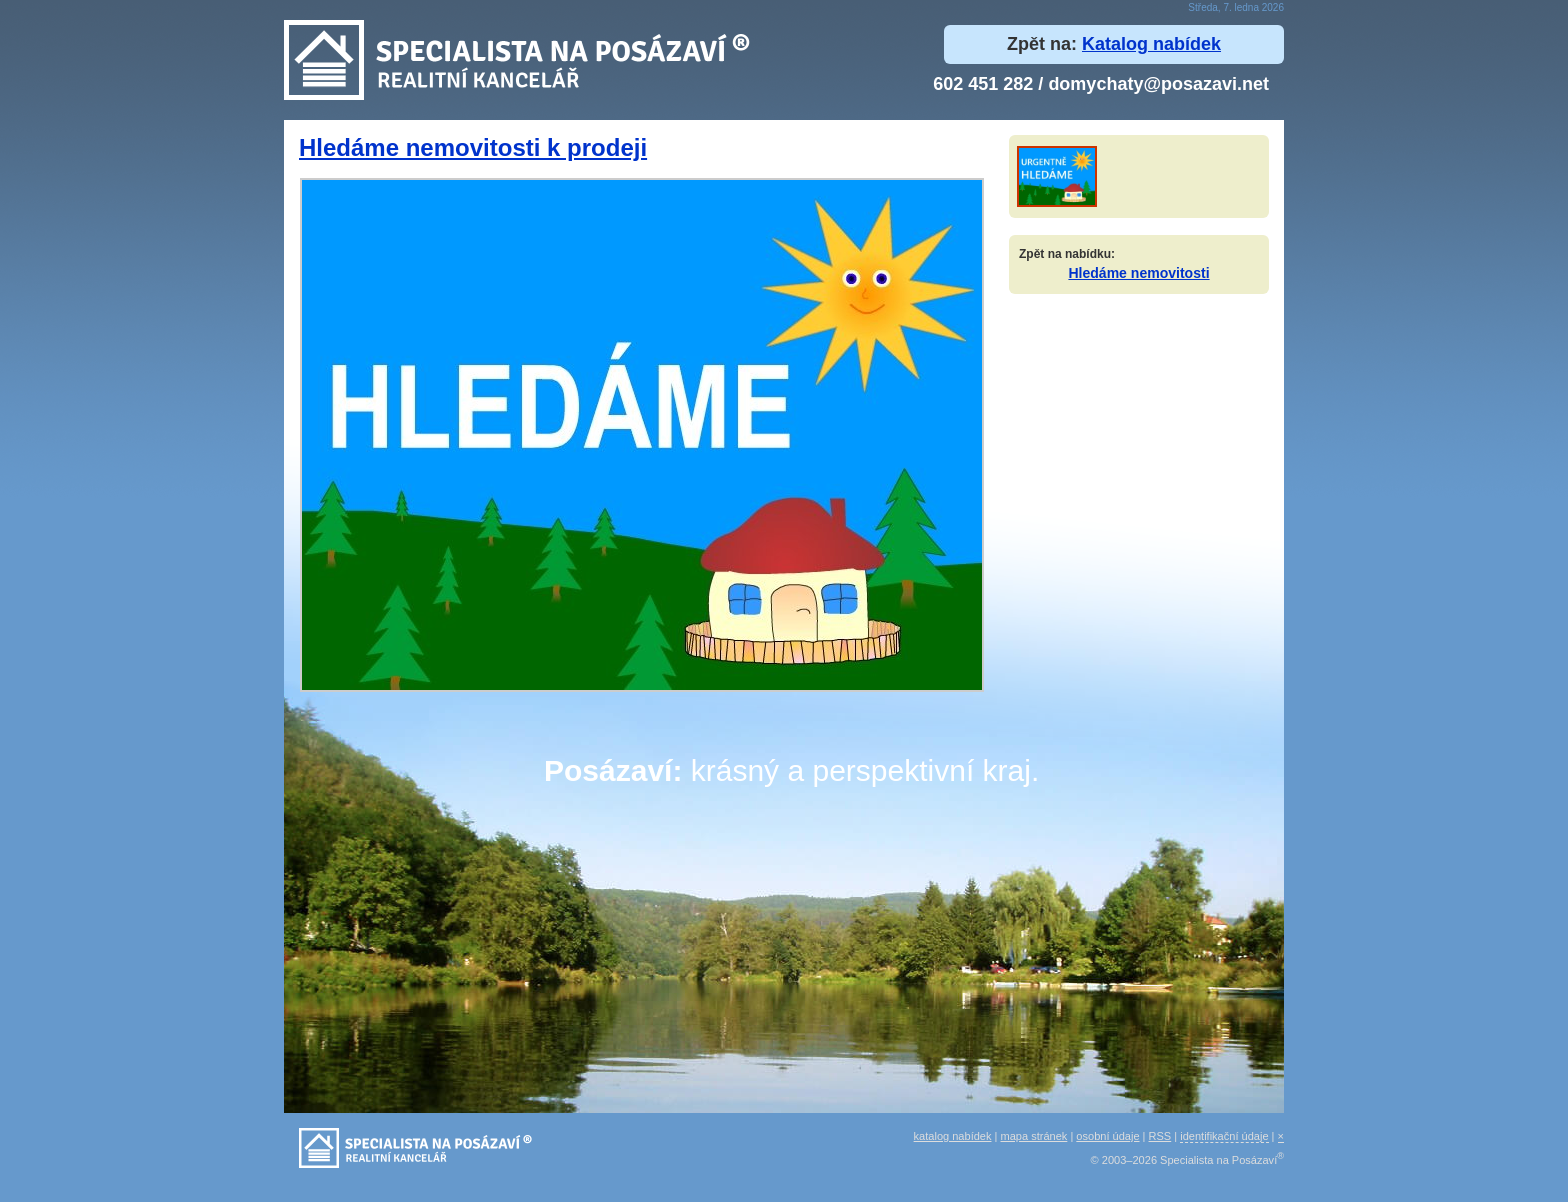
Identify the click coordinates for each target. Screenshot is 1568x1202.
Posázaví (608, 770)
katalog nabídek (953, 1136)
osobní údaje (1107, 1136)
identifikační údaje (1224, 1136)
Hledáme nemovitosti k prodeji (473, 147)
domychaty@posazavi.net (1158, 84)
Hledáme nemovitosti (1138, 273)
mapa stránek (1034, 1136)
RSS (1160, 1136)
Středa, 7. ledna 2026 (1236, 7)
